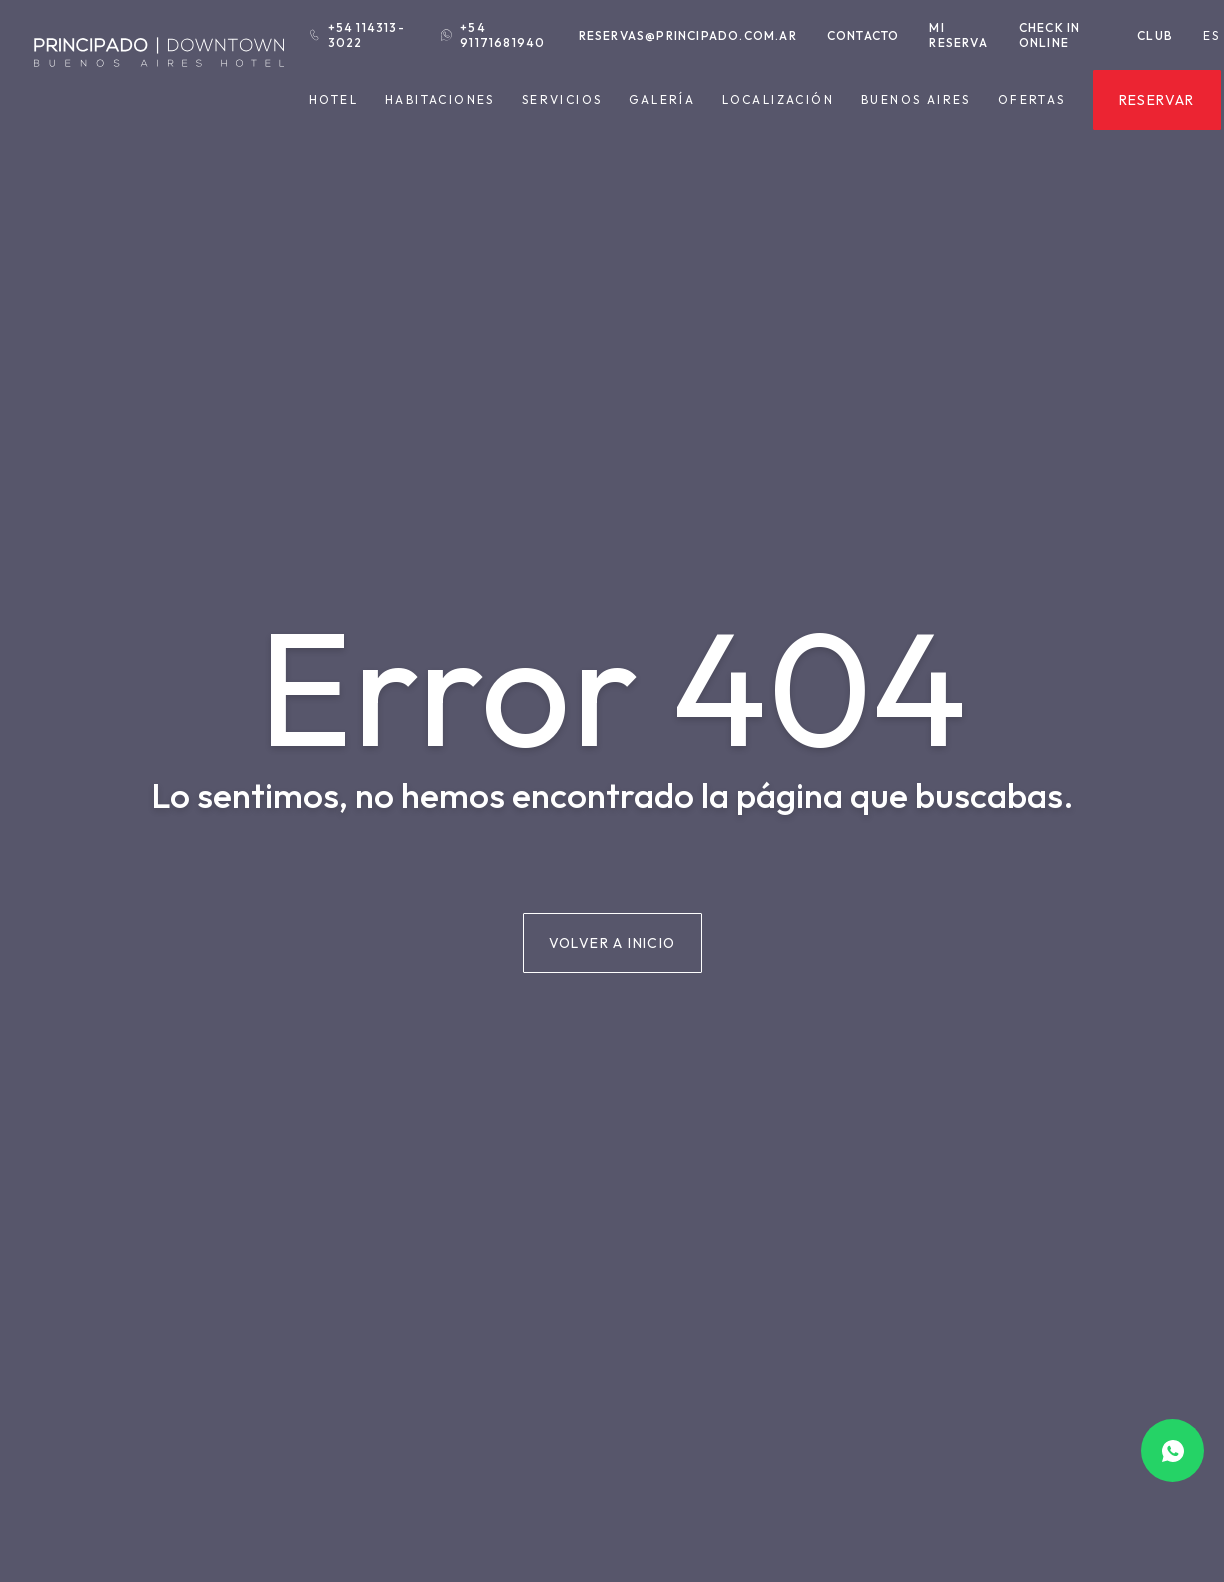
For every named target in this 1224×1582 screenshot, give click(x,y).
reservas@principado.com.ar (688, 35)
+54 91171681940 (493, 35)
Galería (662, 99)
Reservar (1157, 100)
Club (1155, 35)
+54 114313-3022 (357, 35)
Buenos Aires (916, 100)
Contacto (863, 35)
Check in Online (1050, 35)
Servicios (562, 100)
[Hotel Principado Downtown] (159, 79)
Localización (778, 99)
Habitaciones (440, 100)
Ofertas (1032, 100)
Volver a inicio (612, 943)
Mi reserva (958, 35)
